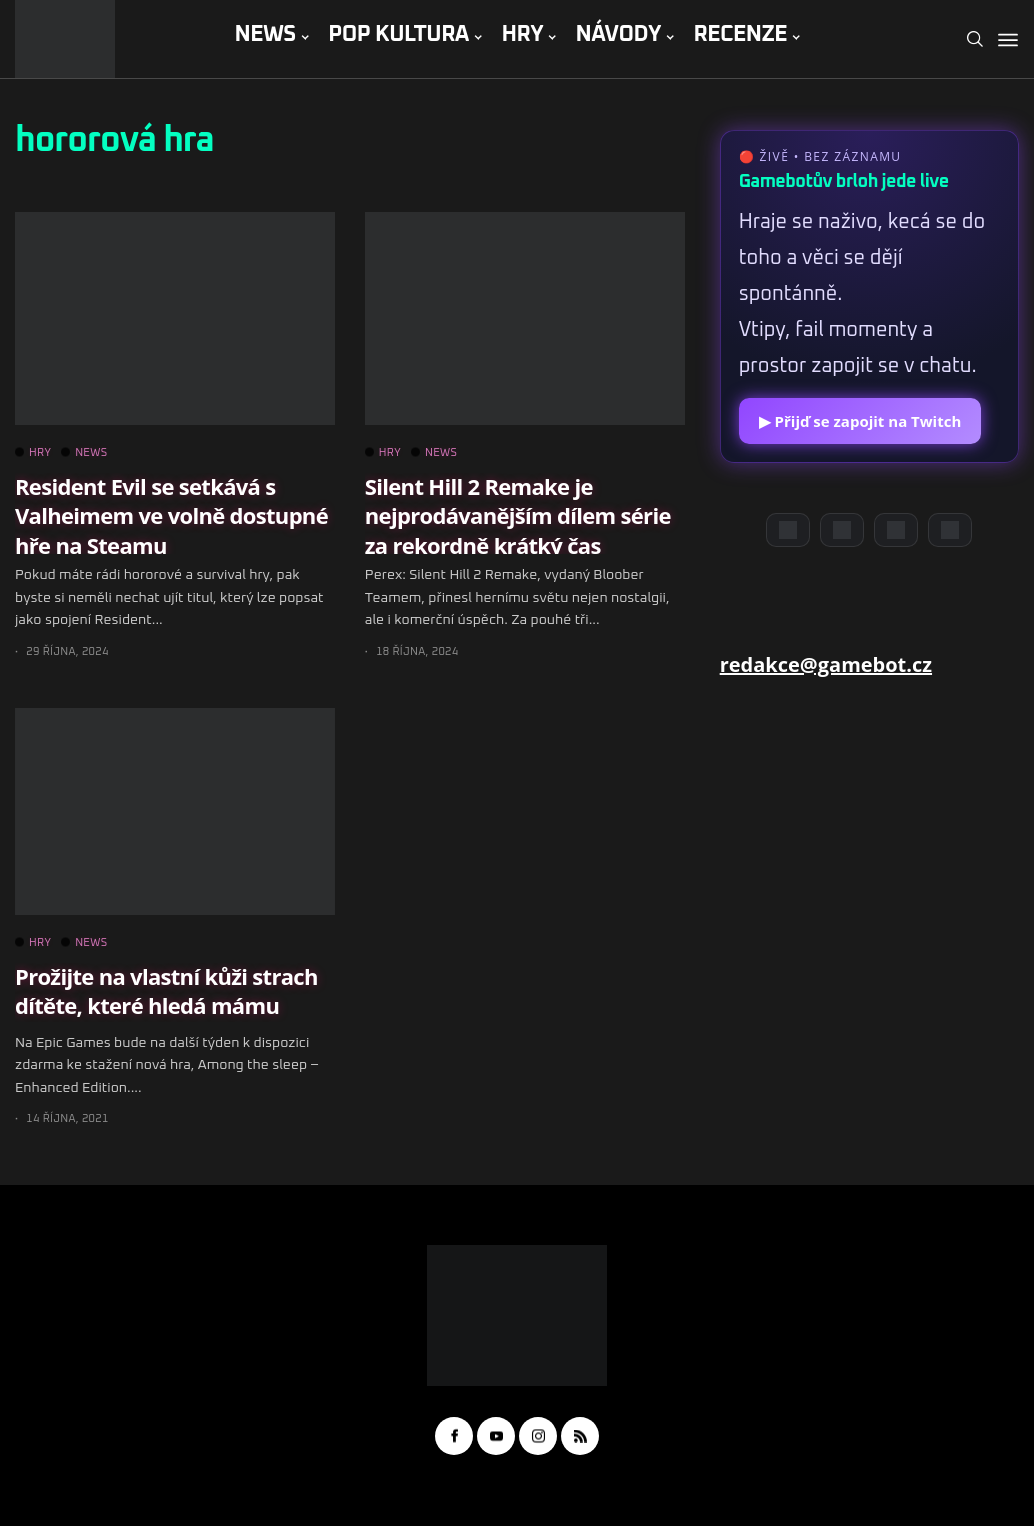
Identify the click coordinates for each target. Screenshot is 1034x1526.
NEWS (264, 35)
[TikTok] (950, 530)
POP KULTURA (398, 35)
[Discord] (788, 530)
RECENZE (740, 35)
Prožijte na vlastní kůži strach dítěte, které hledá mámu (166, 990)
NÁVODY (618, 35)
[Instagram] (896, 530)
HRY (522, 35)
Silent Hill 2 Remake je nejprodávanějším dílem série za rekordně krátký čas (518, 515)
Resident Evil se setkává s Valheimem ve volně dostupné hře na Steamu (171, 515)
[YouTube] (842, 530)
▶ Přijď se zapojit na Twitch (860, 421)
